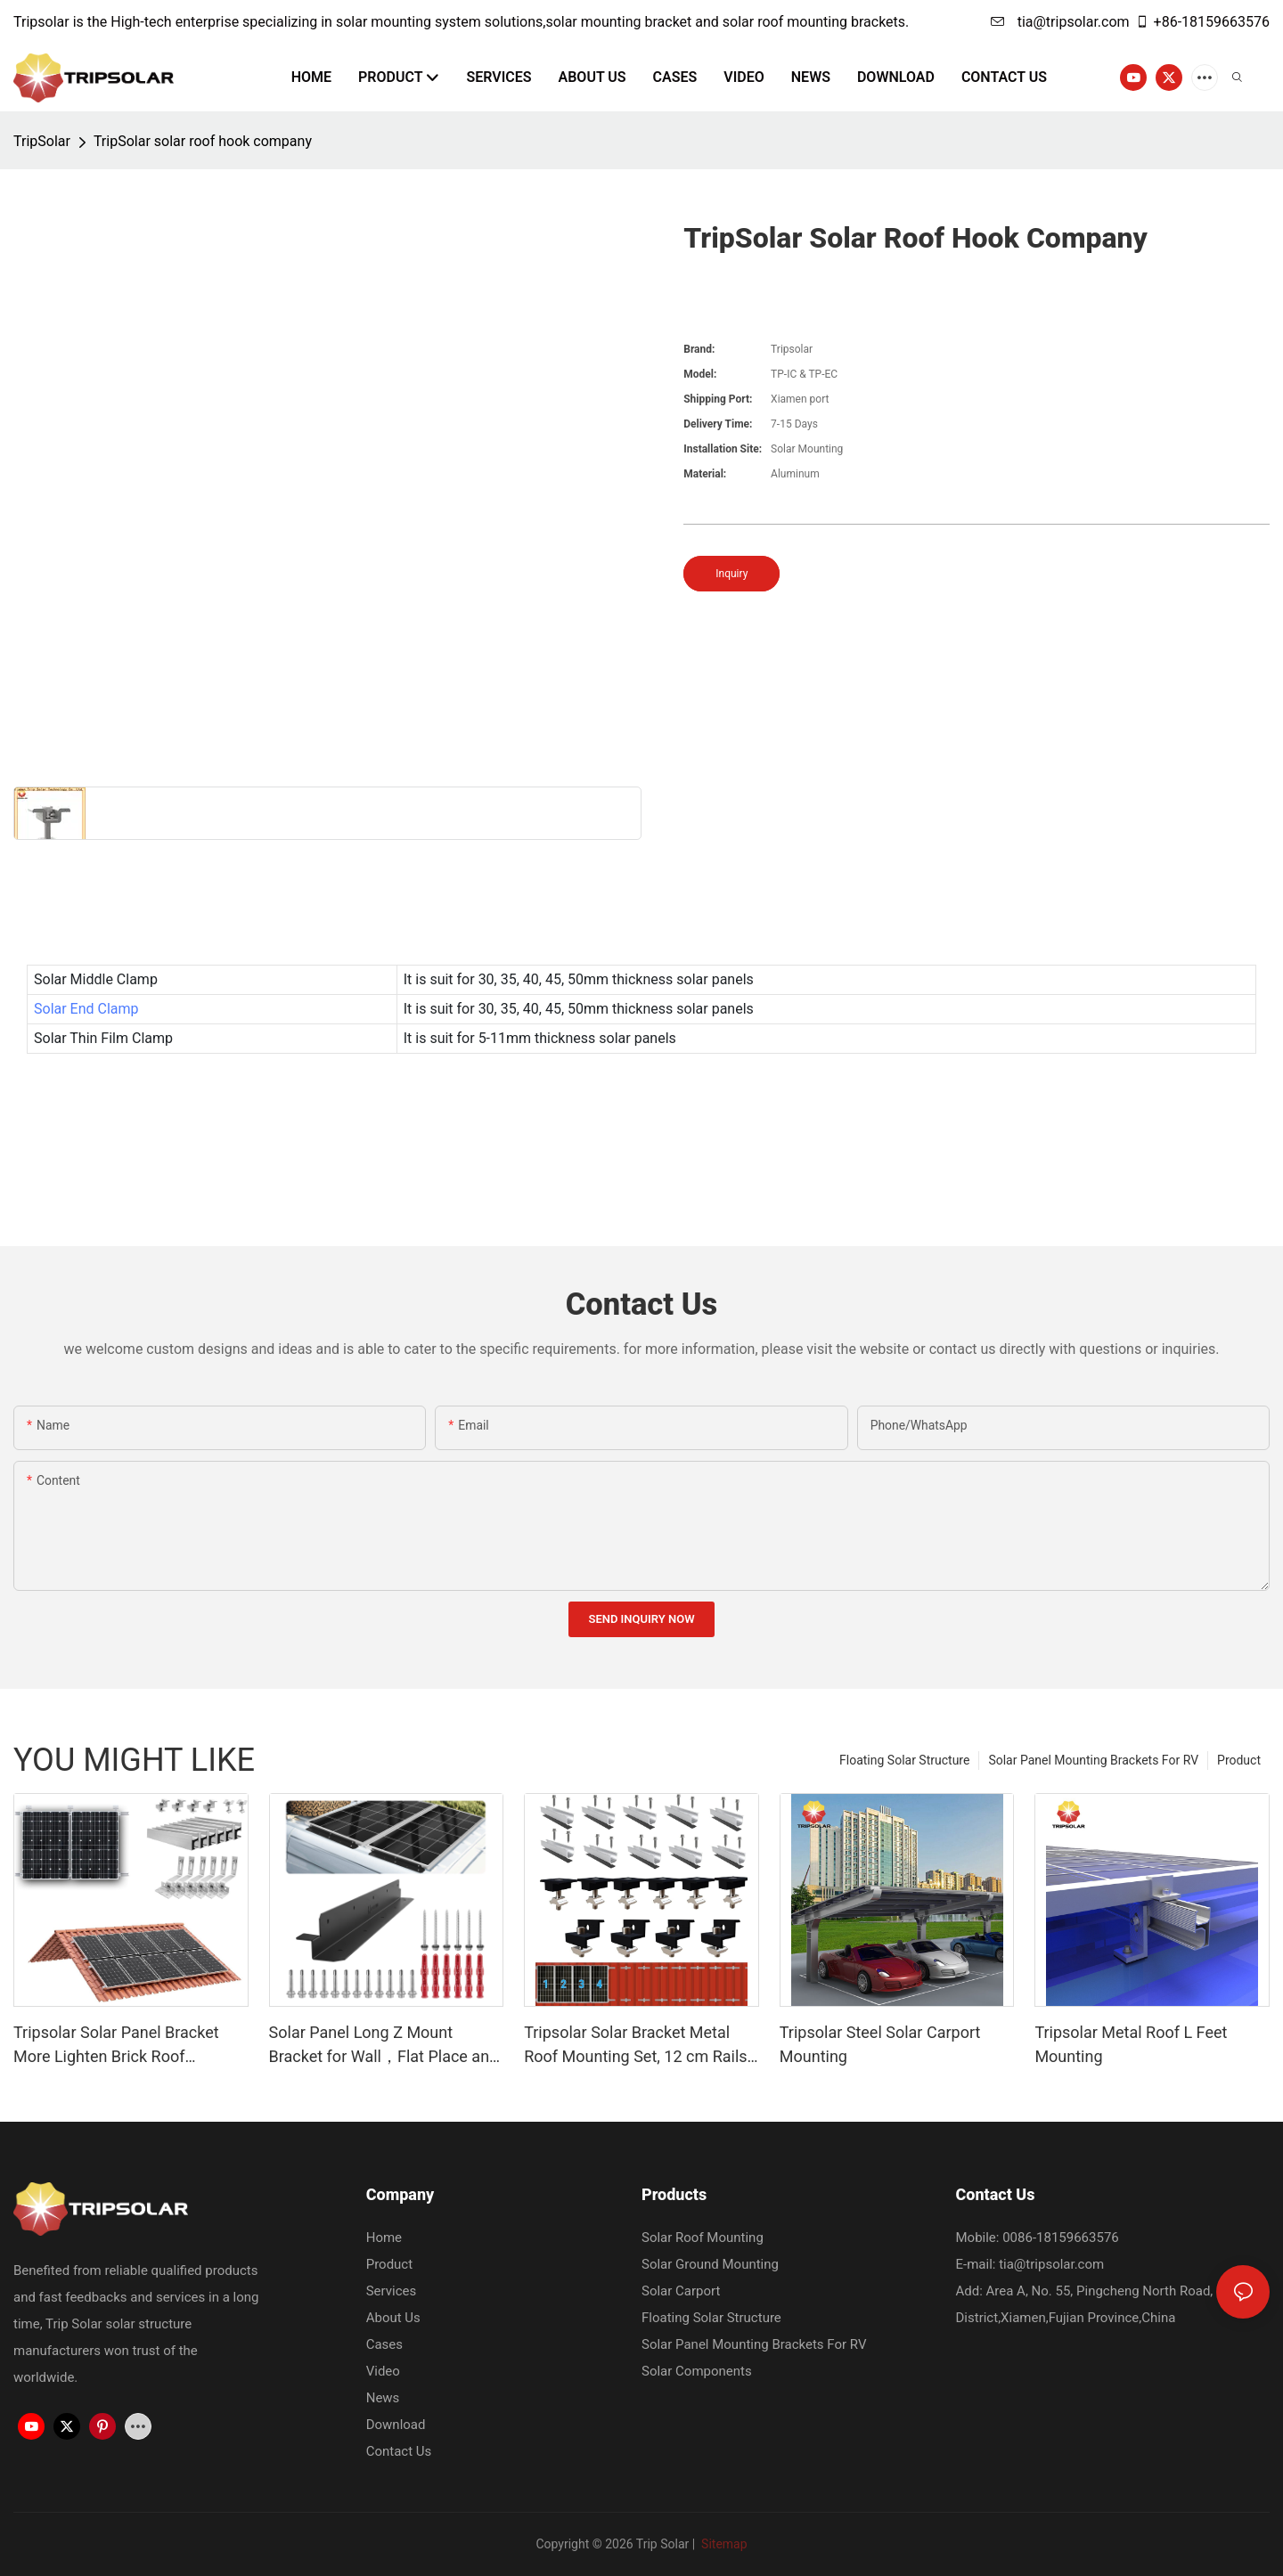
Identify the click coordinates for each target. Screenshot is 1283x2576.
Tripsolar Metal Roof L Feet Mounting (1130, 2044)
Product (1239, 1760)
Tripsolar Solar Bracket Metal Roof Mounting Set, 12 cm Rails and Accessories (635, 2045)
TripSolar (41, 141)
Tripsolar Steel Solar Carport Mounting (880, 2044)
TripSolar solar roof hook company (203, 141)
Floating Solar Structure (904, 1760)
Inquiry (731, 573)
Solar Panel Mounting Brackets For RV (1093, 1760)
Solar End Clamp (86, 1008)
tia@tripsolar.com (1060, 21)
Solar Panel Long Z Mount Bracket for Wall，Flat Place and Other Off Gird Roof (384, 2045)
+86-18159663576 (1202, 21)
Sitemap (723, 2544)
